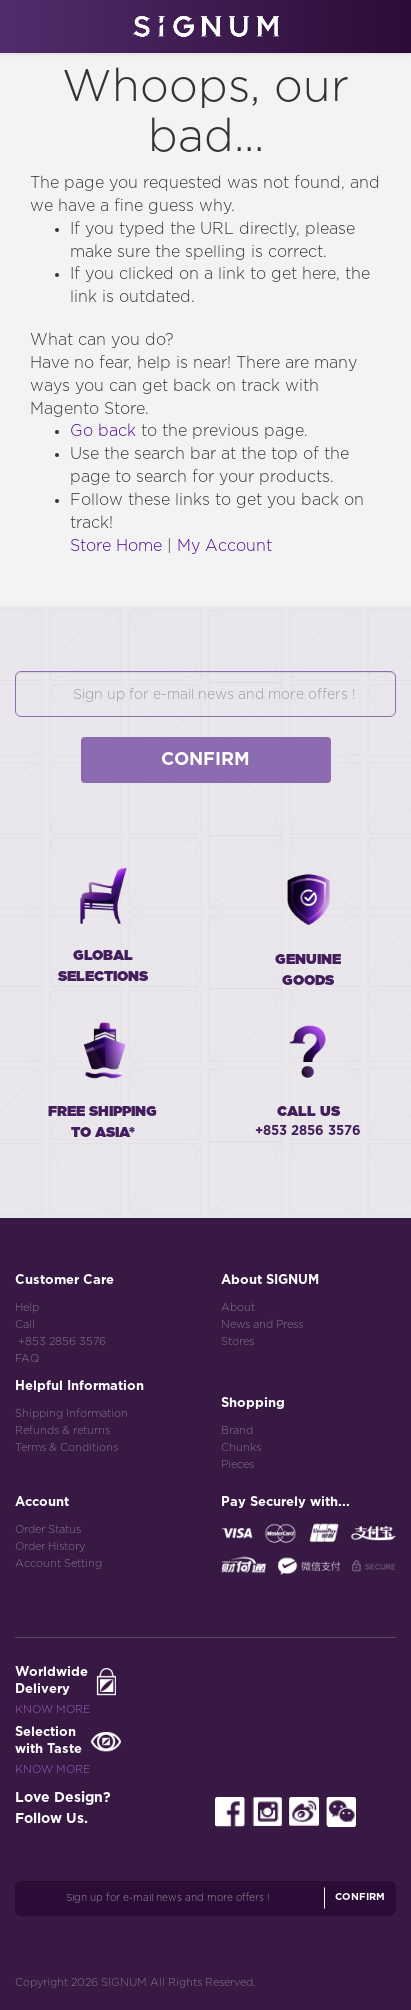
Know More (52, 1709)
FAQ (27, 1358)
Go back (103, 431)
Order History (50, 1546)
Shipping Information (71, 1413)
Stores (237, 1341)
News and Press (262, 1324)
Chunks (241, 1447)
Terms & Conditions (66, 1447)
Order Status (48, 1529)
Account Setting (58, 1563)
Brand (237, 1430)
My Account (224, 546)
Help (27, 1307)
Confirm (205, 760)
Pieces (237, 1464)
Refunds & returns (62, 1430)
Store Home (116, 546)
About (238, 1307)
